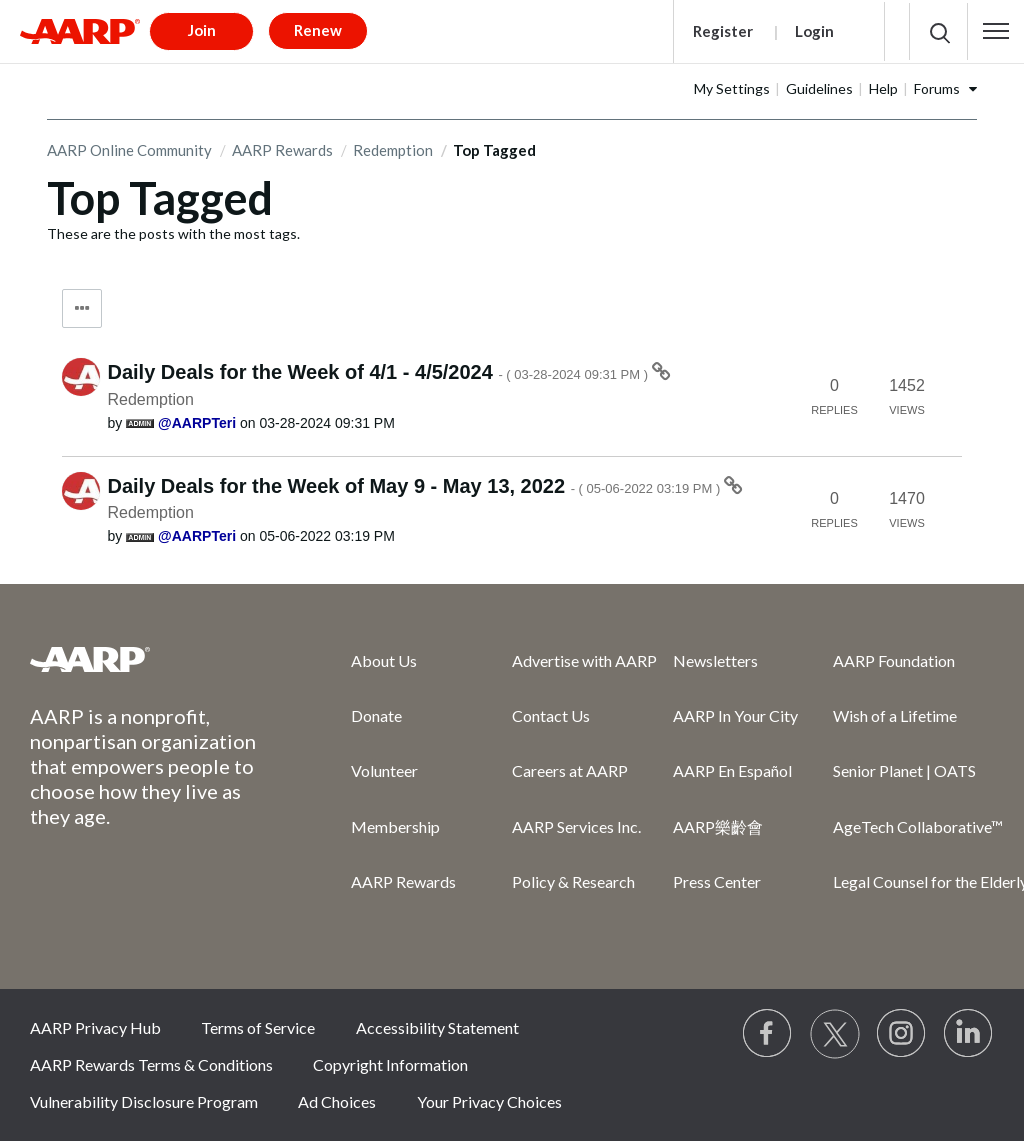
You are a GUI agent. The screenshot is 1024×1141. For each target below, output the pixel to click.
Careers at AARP (570, 770)
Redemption (393, 150)
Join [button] (202, 30)
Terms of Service (258, 1027)
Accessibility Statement (437, 1027)
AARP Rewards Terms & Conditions (151, 1064)
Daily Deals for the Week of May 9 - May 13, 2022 (416, 486)
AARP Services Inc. (576, 826)
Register (723, 31)
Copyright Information (390, 1064)
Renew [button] (318, 30)
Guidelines (819, 88)
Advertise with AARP (584, 660)
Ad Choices (337, 1101)
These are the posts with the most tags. (173, 233)
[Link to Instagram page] (902, 1034)
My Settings (732, 88)
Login (814, 31)
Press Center (717, 881)
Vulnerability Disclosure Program (144, 1101)
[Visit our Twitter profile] (835, 1034)
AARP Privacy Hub (95, 1027)
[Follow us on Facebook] (768, 1034)
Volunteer (384, 770)
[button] (996, 31)
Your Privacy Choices (489, 1101)
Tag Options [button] (82, 308)
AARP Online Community (129, 150)
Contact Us (551, 715)
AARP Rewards (282, 150)
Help (883, 88)
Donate (376, 715)
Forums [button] (937, 88)
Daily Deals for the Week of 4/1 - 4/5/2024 (380, 372)
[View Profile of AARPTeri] (197, 423)
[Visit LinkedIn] (969, 1034)
